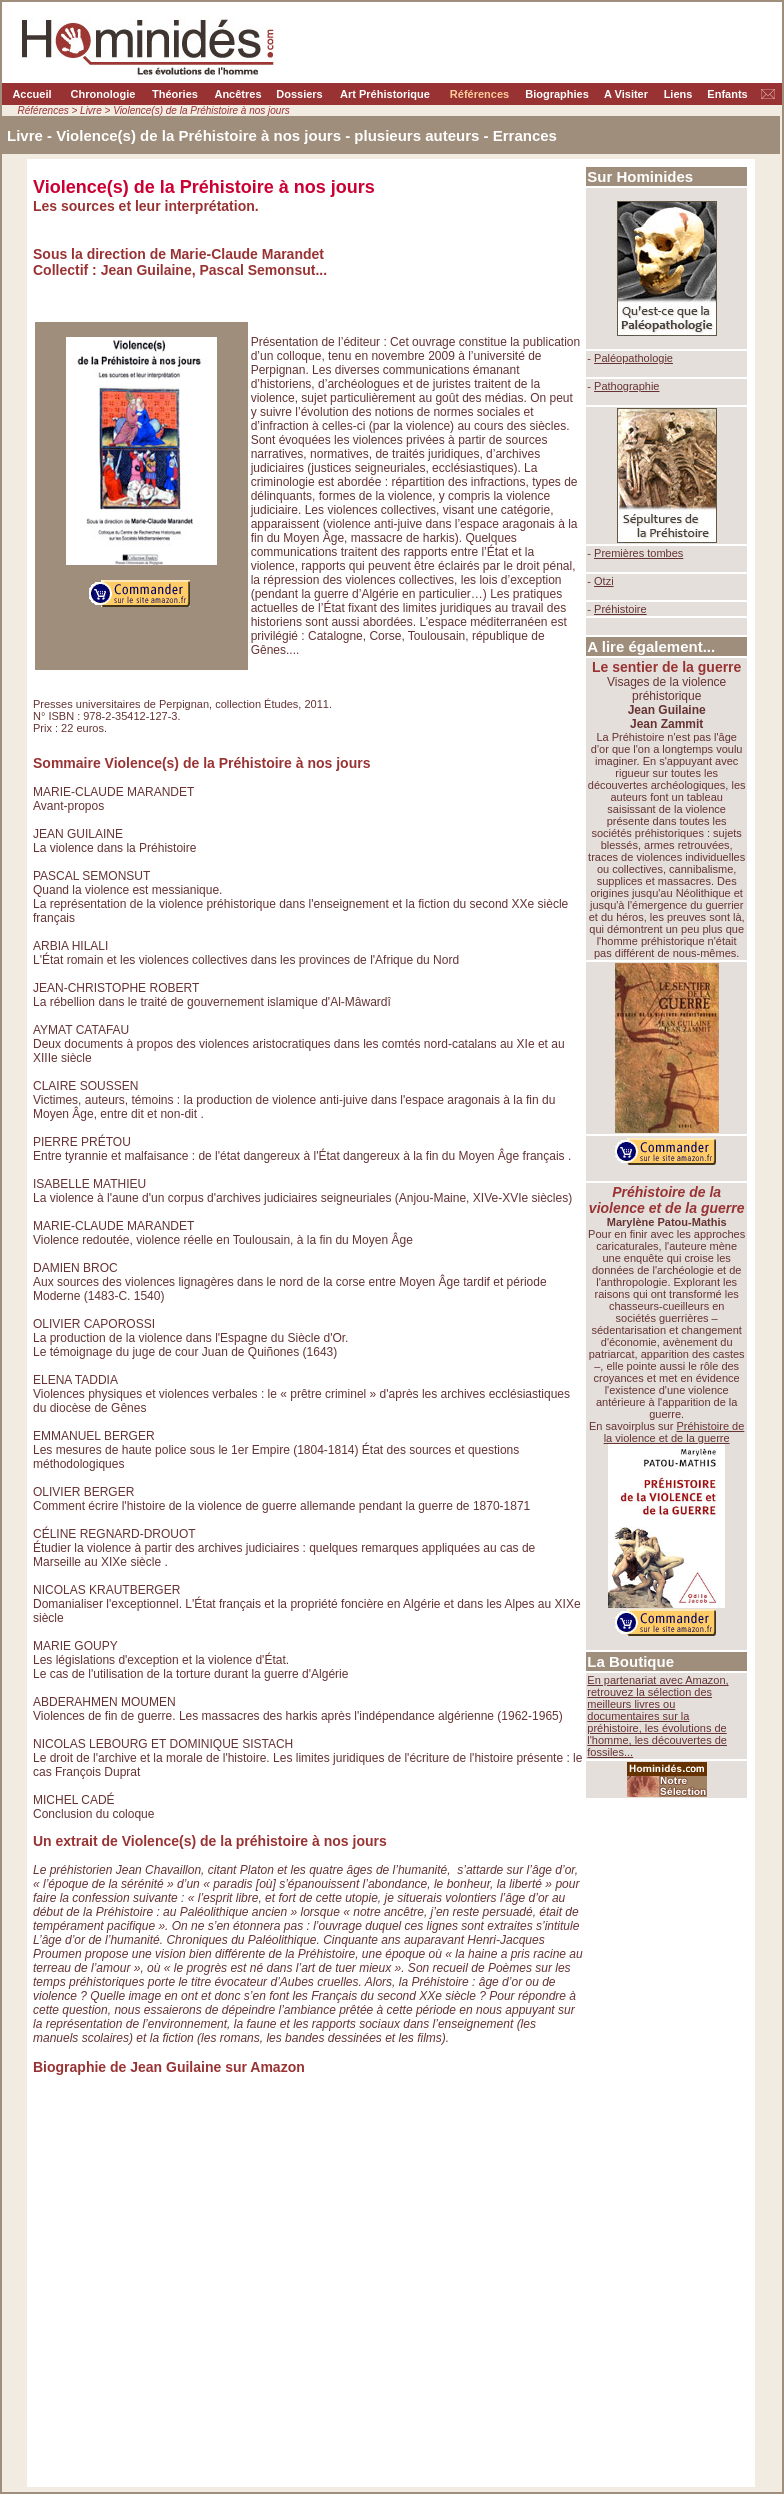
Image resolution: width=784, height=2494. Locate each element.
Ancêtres (237, 94)
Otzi (604, 581)
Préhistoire (620, 609)
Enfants (727, 94)
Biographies (557, 94)
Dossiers (299, 94)
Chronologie (103, 94)
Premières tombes (638, 553)
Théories (175, 94)
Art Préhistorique (385, 94)
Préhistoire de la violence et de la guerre (674, 1432)
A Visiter (626, 94)
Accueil (31, 94)
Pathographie (626, 386)
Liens (678, 94)
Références (479, 94)
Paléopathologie (633, 358)
